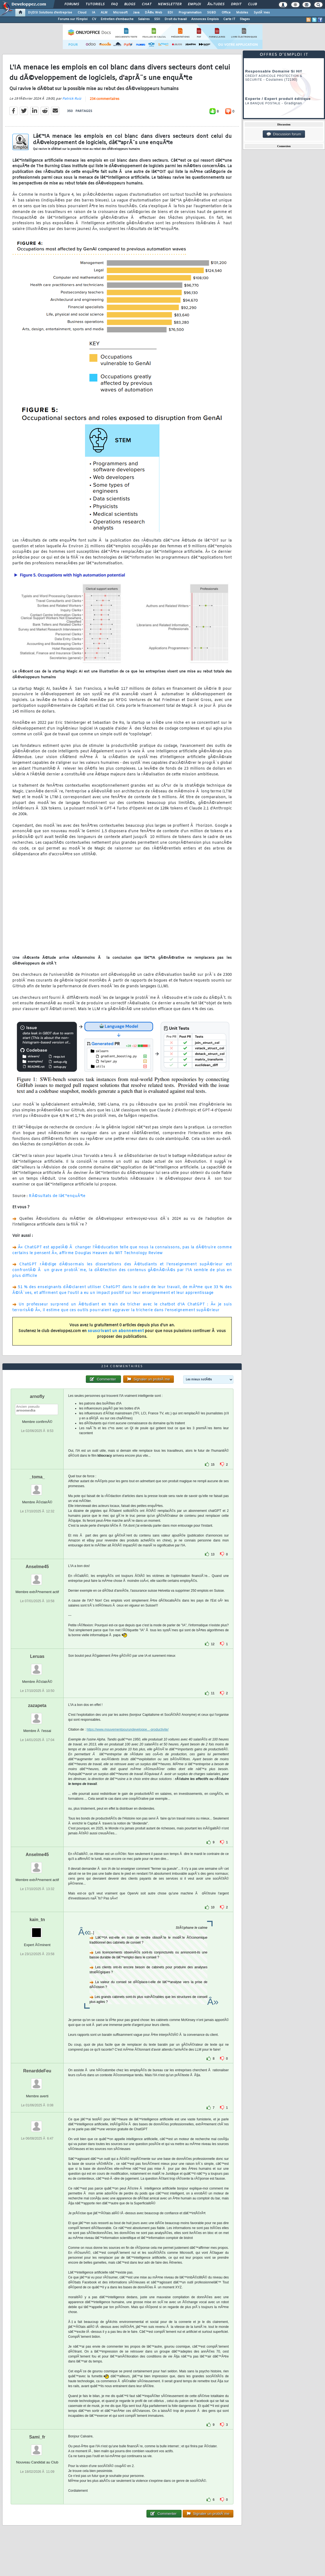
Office (226, 13)
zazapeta (37, 1705)
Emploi (194, 4)
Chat (146, 4)
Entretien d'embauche (117, 19)
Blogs (130, 4)
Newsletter (169, 4)
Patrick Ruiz (71, 99)
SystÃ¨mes (262, 13)
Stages (245, 19)
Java (136, 13)
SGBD (211, 13)
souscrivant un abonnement (116, 1331)
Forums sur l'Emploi (72, 19)
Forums (72, 4)
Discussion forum (284, 134)
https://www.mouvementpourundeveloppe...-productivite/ (128, 1729)
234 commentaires (104, 99)
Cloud (82, 13)
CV (94, 19)
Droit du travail (176, 19)
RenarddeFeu (37, 2070)
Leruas (37, 1656)
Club (252, 4)
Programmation (190, 13)
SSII (157, 19)
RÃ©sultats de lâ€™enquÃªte (57, 1196)
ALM (104, 13)
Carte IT (229, 19)
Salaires (144, 19)
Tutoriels (95, 4)
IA (93, 13)
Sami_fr (37, 2437)
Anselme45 (37, 1566)
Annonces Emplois (205, 19)
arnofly (37, 1396)
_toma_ (37, 1477)
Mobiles (242, 13)
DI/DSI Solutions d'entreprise (50, 13)
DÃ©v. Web (153, 13)
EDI (170, 13)
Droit (236, 4)
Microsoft (120, 13)
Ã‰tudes (216, 4)
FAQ (114, 4)
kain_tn (37, 1919)
